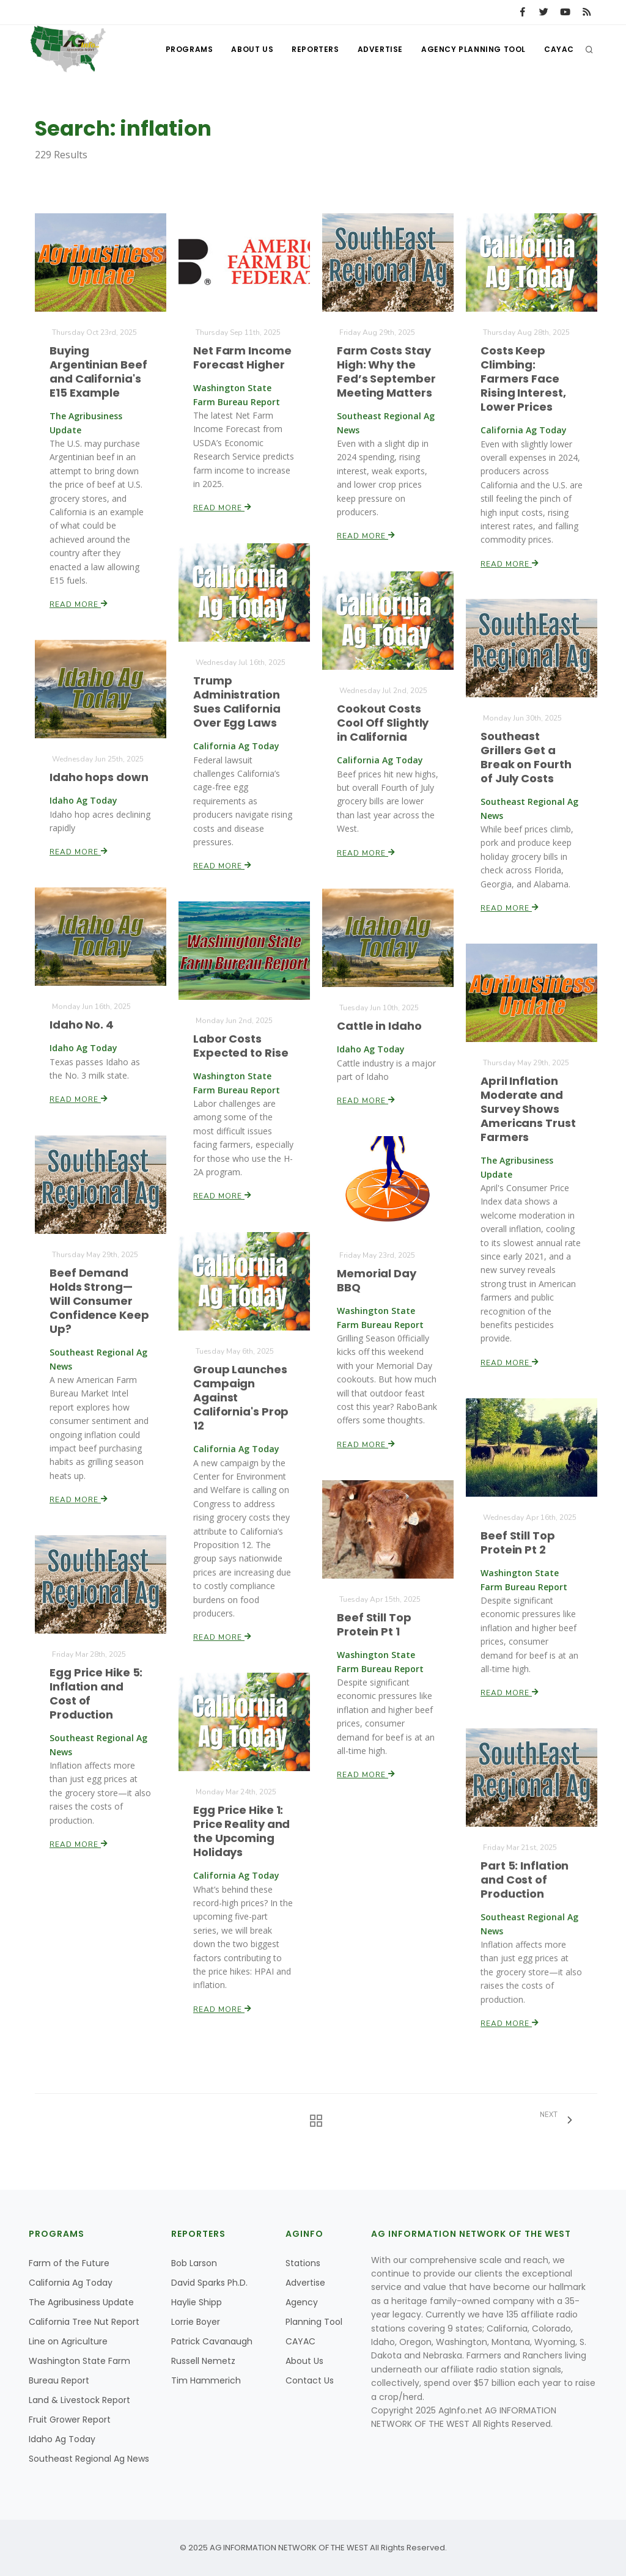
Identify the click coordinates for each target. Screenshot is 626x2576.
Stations (302, 2263)
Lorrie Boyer (195, 2322)
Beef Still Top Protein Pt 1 (374, 1624)
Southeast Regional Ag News (89, 2459)
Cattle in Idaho (379, 1025)
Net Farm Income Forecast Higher (242, 357)
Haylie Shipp (196, 2302)
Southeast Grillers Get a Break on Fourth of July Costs (526, 757)
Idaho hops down (99, 777)
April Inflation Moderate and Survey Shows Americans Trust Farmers (528, 1109)
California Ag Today (70, 2283)
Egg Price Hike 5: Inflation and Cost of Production (96, 1693)
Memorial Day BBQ (376, 1281)
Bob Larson (194, 2263)
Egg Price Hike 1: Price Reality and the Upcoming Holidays (242, 1831)
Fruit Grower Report (70, 2419)
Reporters (315, 49)
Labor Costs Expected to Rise (241, 1046)
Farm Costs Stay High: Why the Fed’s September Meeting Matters (386, 371)
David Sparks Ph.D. (209, 2283)
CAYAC (559, 49)
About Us (252, 49)
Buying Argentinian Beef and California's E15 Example (98, 371)
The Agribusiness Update (81, 2302)
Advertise (380, 49)
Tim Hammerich (206, 2380)
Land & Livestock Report (79, 2400)
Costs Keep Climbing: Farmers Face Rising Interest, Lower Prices (523, 378)
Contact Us (309, 2380)
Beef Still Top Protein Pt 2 (518, 1543)
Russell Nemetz (203, 2361)
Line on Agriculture (68, 2341)
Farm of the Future (69, 2263)
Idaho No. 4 (82, 1025)
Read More (79, 603)
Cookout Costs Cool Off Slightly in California (383, 723)
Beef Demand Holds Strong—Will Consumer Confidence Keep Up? (99, 1301)
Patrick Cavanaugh (211, 2341)
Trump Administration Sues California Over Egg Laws (237, 701)
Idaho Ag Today (62, 2439)
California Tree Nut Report (84, 2322)
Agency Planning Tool (473, 49)
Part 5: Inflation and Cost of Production (525, 1880)
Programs (189, 49)
